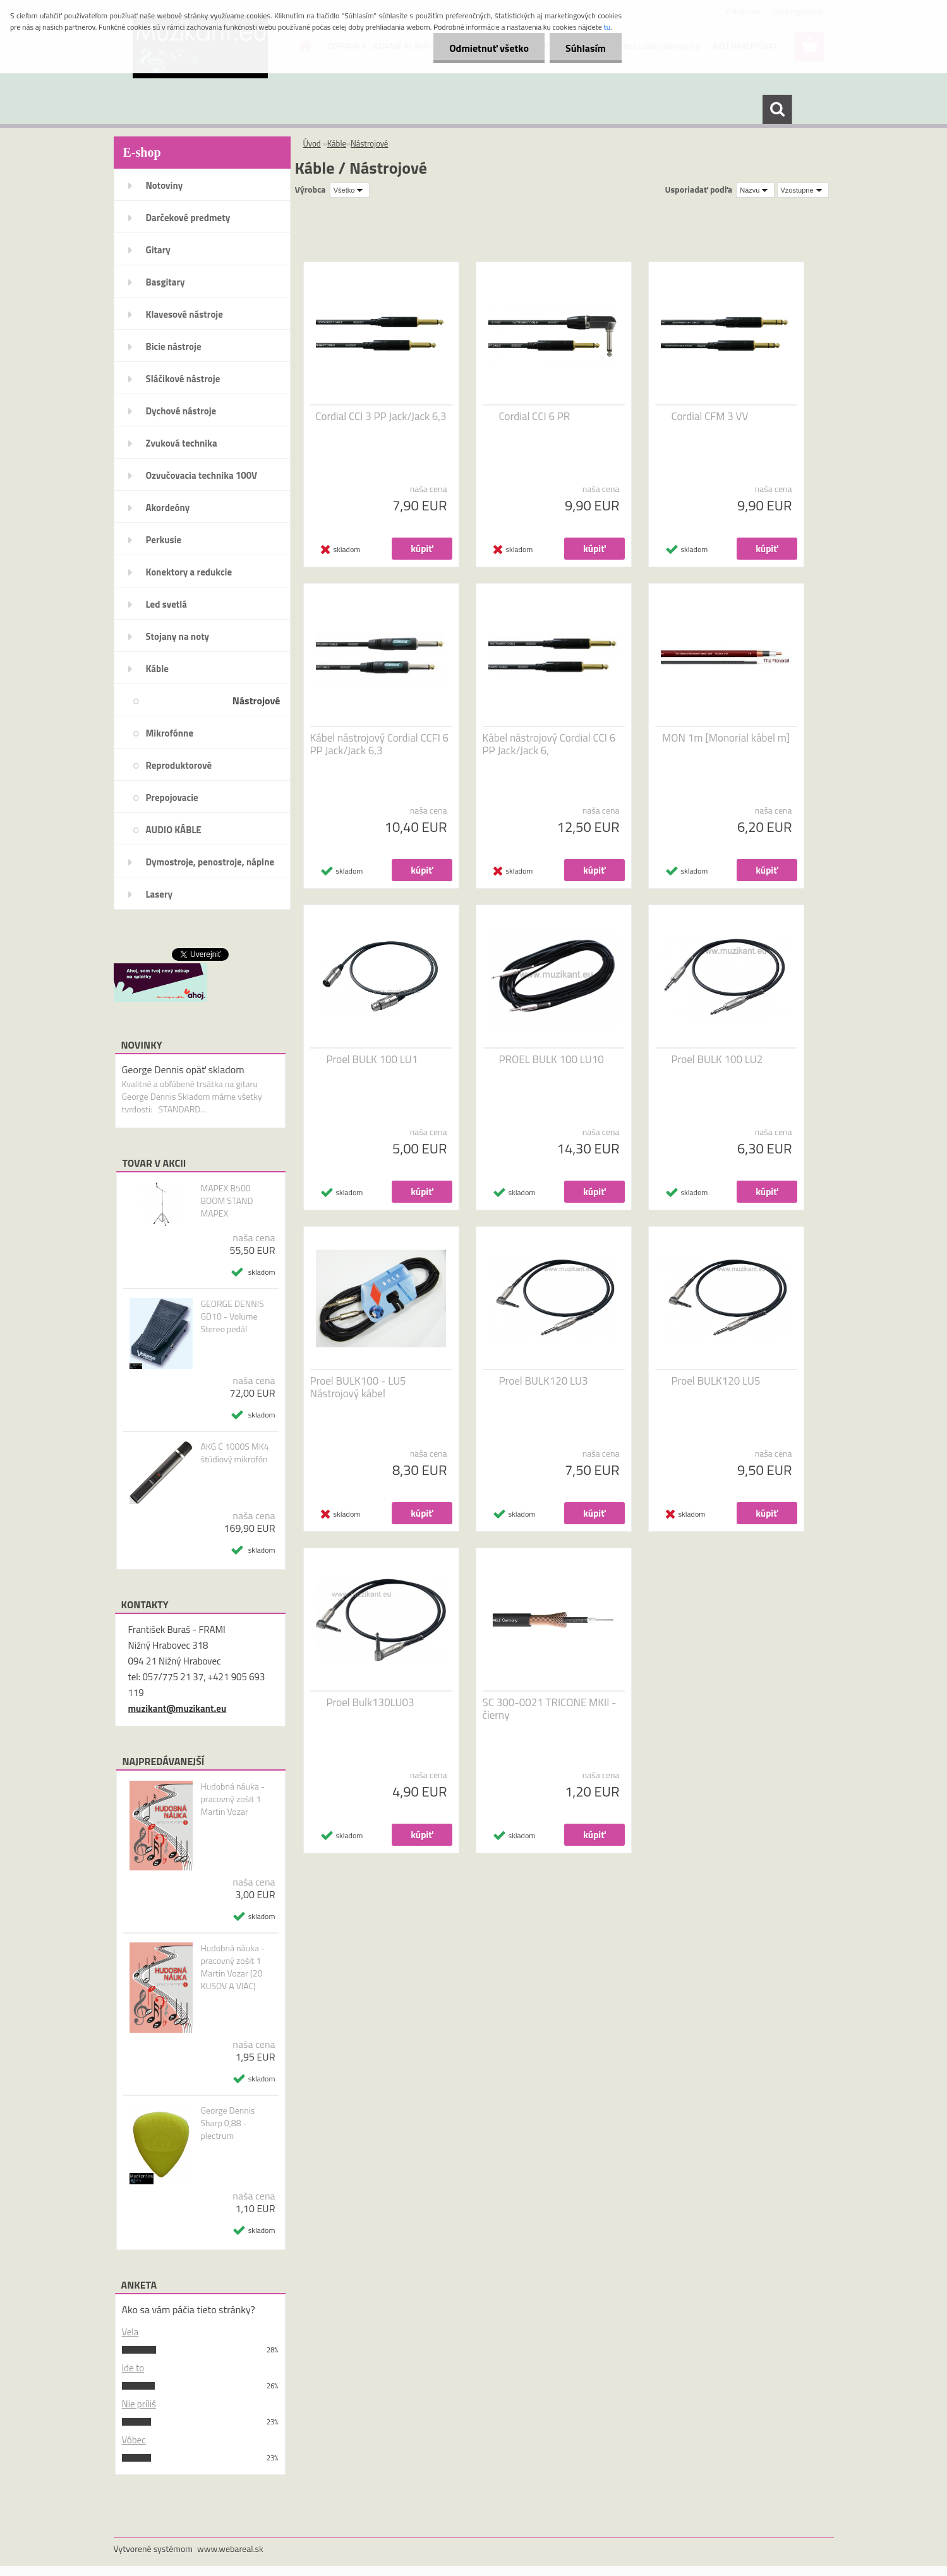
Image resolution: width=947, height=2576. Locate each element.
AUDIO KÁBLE (174, 829)
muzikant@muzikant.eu (177, 1708)
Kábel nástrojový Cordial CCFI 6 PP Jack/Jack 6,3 (379, 744)
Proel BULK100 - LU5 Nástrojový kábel (358, 1387)
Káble (157, 668)
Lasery (159, 894)
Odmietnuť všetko (489, 48)
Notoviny (164, 185)
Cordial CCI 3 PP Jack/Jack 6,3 (380, 416)
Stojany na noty (178, 636)
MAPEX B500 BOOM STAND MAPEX (226, 1201)
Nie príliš (139, 2404)
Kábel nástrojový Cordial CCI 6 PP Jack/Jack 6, (549, 744)
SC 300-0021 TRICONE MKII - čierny (550, 1708)
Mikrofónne (170, 733)
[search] (777, 109)
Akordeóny (168, 507)
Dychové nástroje (181, 411)
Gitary (158, 250)
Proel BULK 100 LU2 (717, 1059)
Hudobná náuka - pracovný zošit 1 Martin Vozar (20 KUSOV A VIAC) (232, 1967)
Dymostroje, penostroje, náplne (210, 862)
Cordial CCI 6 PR (534, 416)
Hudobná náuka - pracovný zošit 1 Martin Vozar (232, 1799)
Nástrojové (256, 700)
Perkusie (164, 540)
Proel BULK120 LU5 (716, 1381)
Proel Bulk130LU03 (370, 1702)
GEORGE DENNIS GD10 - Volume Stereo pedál (231, 1316)
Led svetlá (166, 604)
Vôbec (134, 2440)
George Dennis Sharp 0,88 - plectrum (227, 2123)
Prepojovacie (172, 797)
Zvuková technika (181, 443)
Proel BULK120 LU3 (543, 1381)
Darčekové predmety (188, 217)
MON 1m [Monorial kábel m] (726, 737)
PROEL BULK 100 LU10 (551, 1059)
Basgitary (165, 282)
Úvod (312, 143)
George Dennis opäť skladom (183, 1069)
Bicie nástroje (174, 346)
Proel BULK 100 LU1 (372, 1059)
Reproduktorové (179, 765)
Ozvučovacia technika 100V (202, 475)
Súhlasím (585, 48)
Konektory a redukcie (189, 572)
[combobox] (755, 190)
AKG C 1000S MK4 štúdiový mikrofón (234, 1453)
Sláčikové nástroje (183, 378)
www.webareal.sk (230, 2548)
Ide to (133, 2368)
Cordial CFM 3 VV (710, 416)
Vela (130, 2332)
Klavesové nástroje (184, 314)
